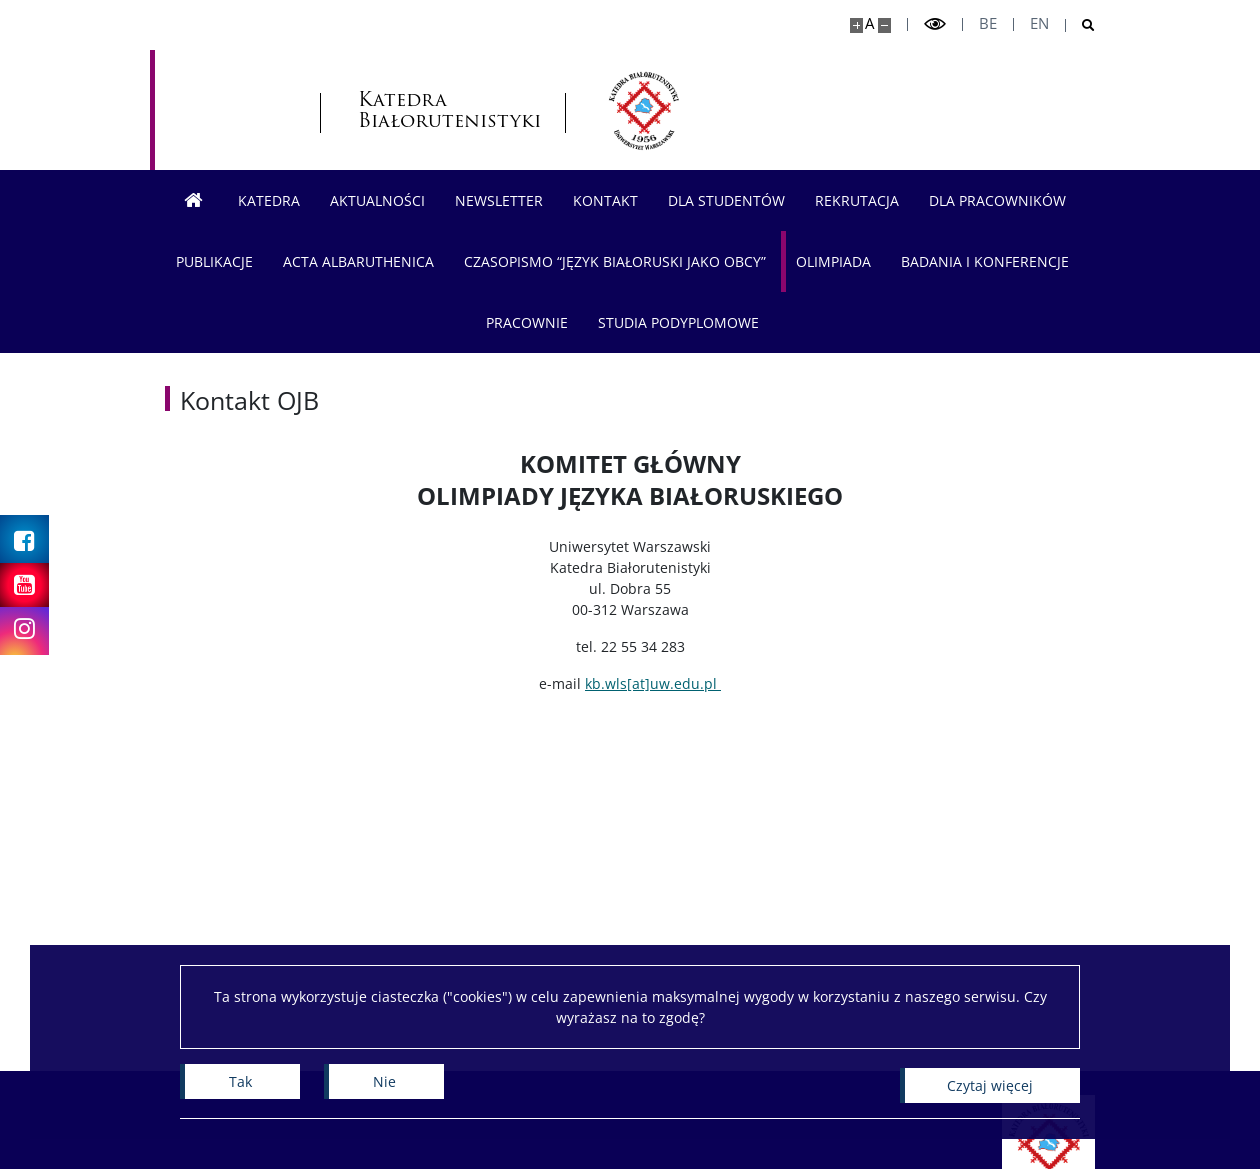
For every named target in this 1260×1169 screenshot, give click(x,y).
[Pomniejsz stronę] (884, 25)
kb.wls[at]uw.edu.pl (653, 683)
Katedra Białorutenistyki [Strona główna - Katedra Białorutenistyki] (354, 110)
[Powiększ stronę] (856, 25)
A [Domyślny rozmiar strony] (869, 23)
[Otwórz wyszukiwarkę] (1080, 25)
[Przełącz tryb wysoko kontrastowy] (935, 24)
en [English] (1039, 23)
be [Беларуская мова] (988, 23)
